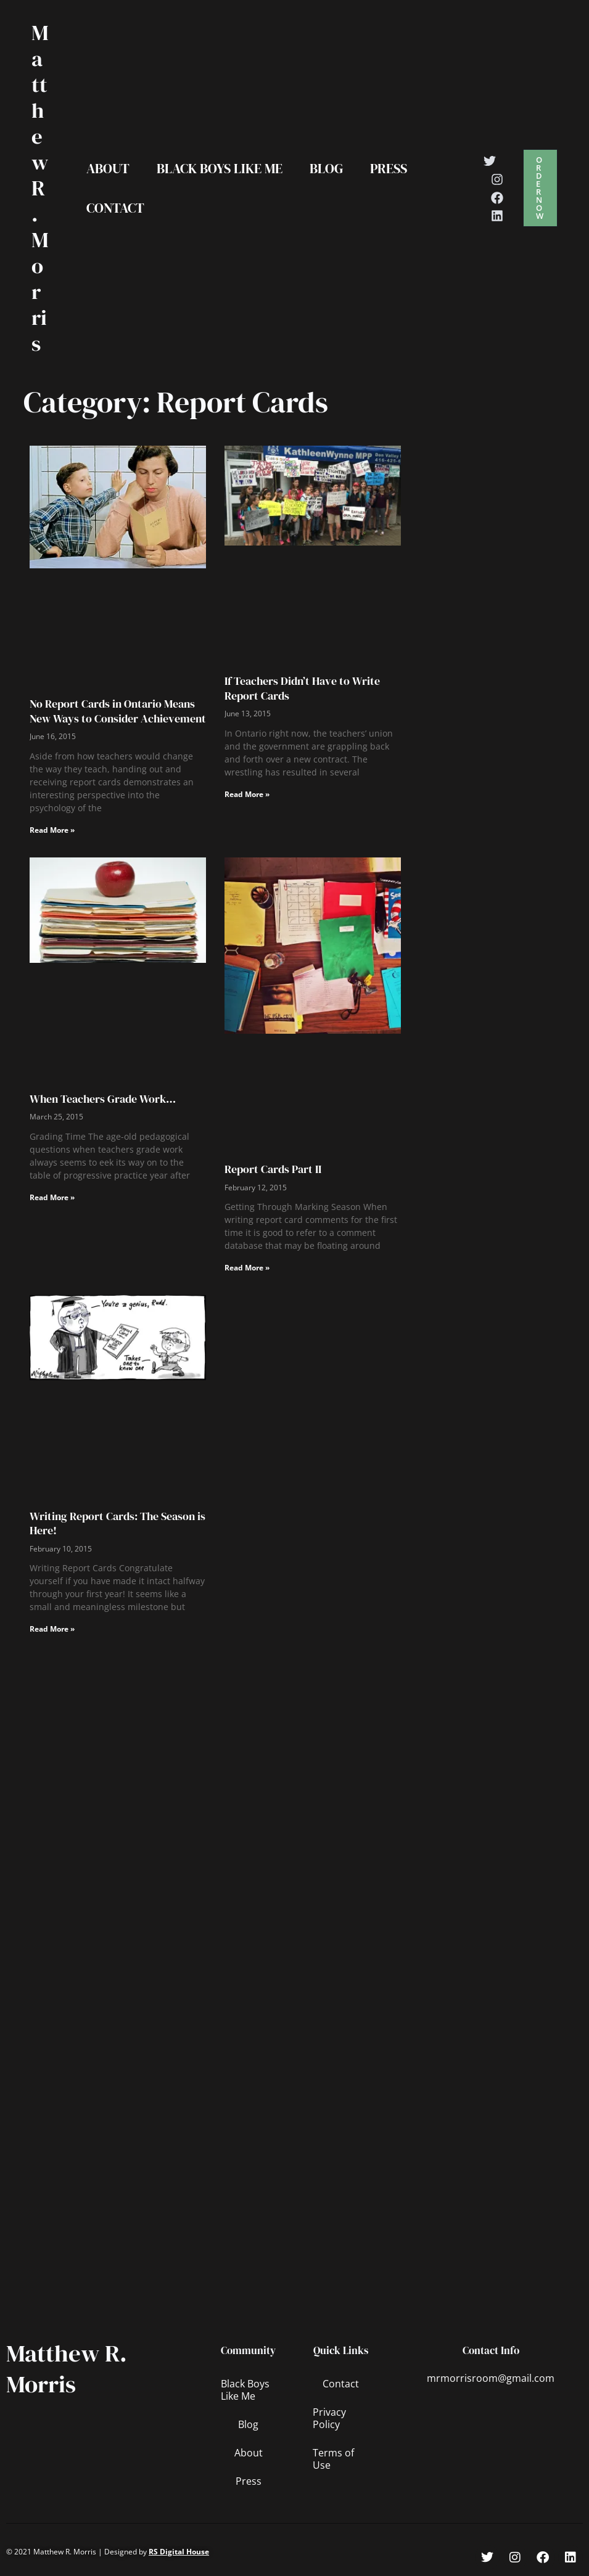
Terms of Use (333, 2459)
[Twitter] (490, 161)
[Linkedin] (497, 216)
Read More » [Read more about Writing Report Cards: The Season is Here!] (52, 1629)
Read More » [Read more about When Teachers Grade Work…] (52, 1197)
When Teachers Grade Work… (103, 1098)
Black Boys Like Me (219, 168)
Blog (326, 168)
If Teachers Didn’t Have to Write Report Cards (302, 688)
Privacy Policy (329, 2418)
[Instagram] (497, 179)
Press (388, 168)
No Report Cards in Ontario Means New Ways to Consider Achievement (118, 711)
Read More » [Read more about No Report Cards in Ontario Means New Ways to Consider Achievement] (52, 830)
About (108, 168)
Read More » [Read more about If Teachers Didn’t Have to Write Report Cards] (247, 794)
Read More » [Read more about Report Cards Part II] (247, 1267)
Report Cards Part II (272, 1169)
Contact (115, 207)
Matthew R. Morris (40, 188)
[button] (540, 188)
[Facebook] (497, 198)
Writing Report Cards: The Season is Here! (117, 1523)
